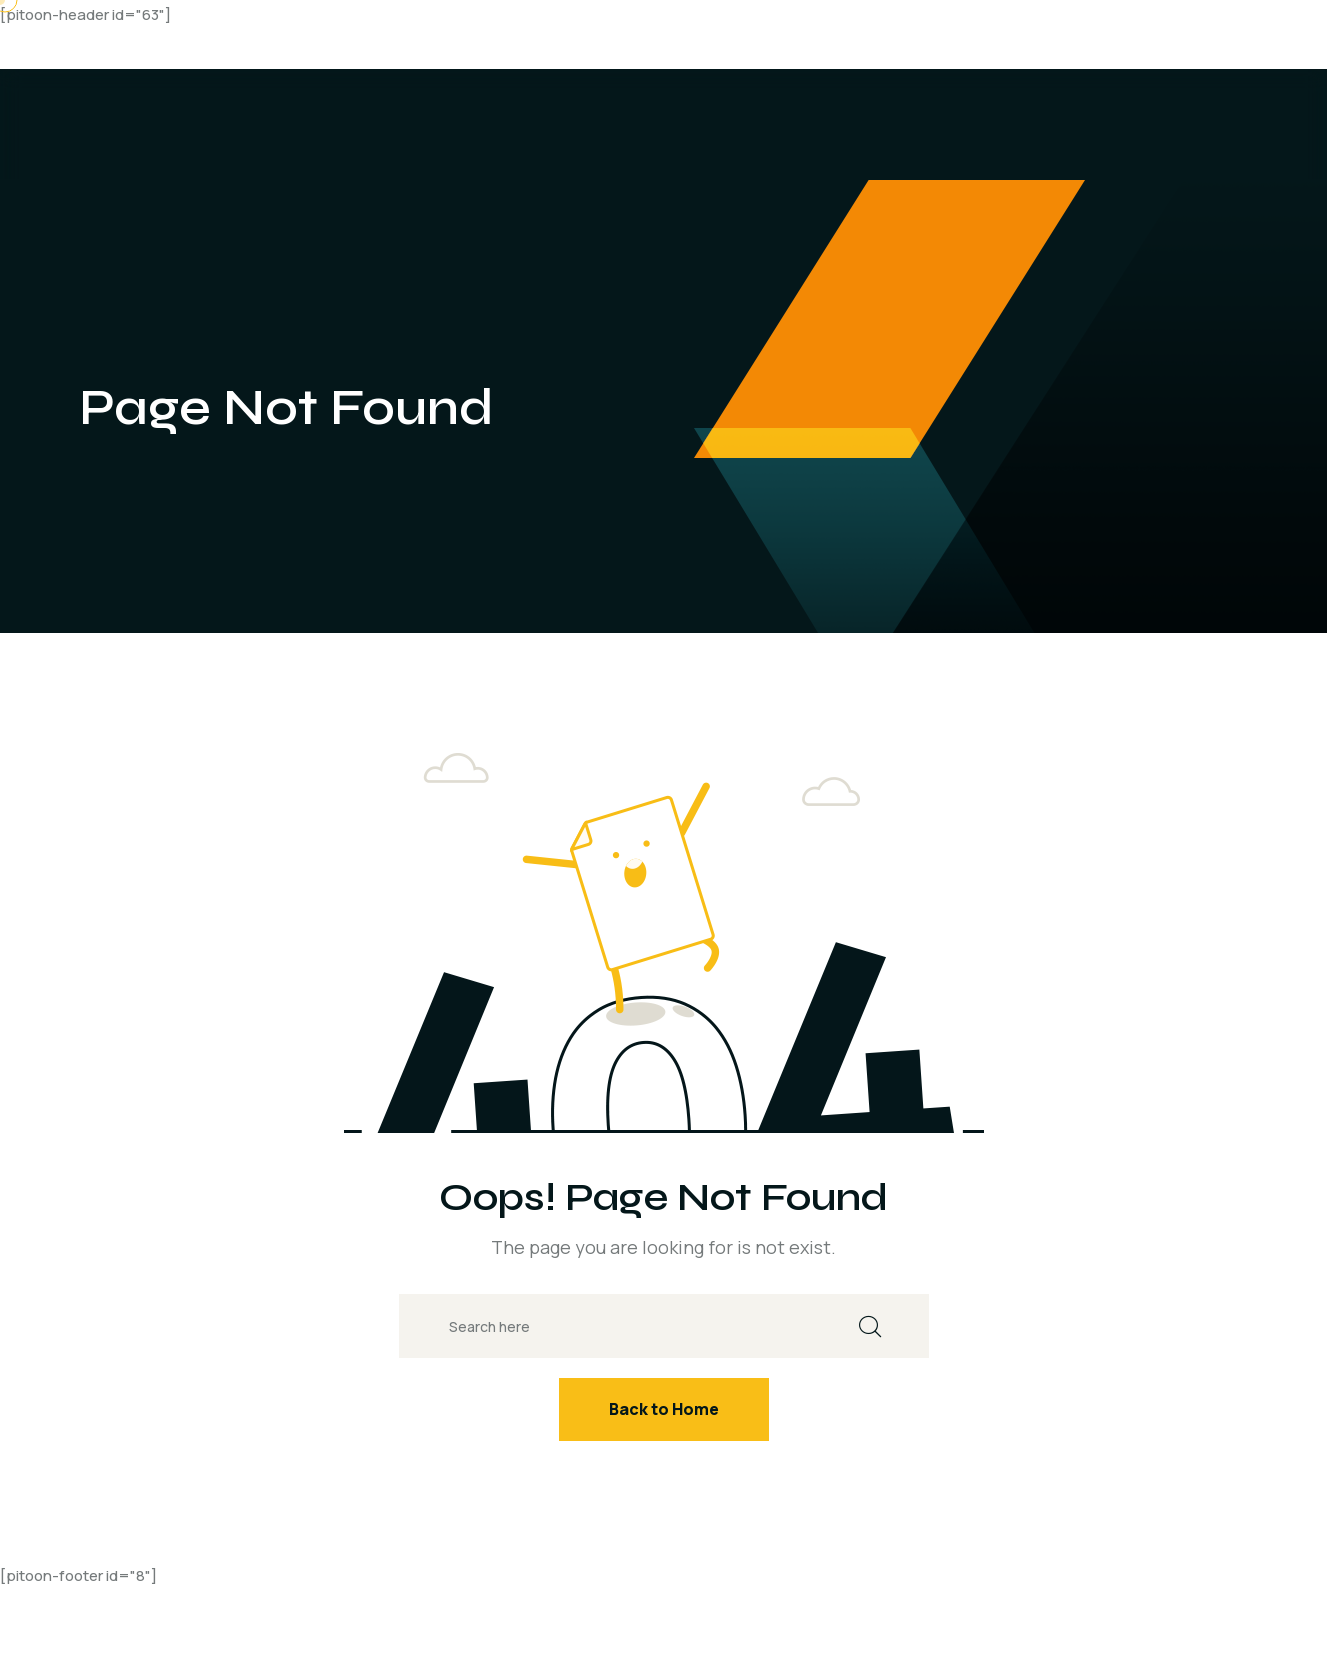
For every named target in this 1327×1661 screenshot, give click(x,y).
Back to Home (664, 1409)
